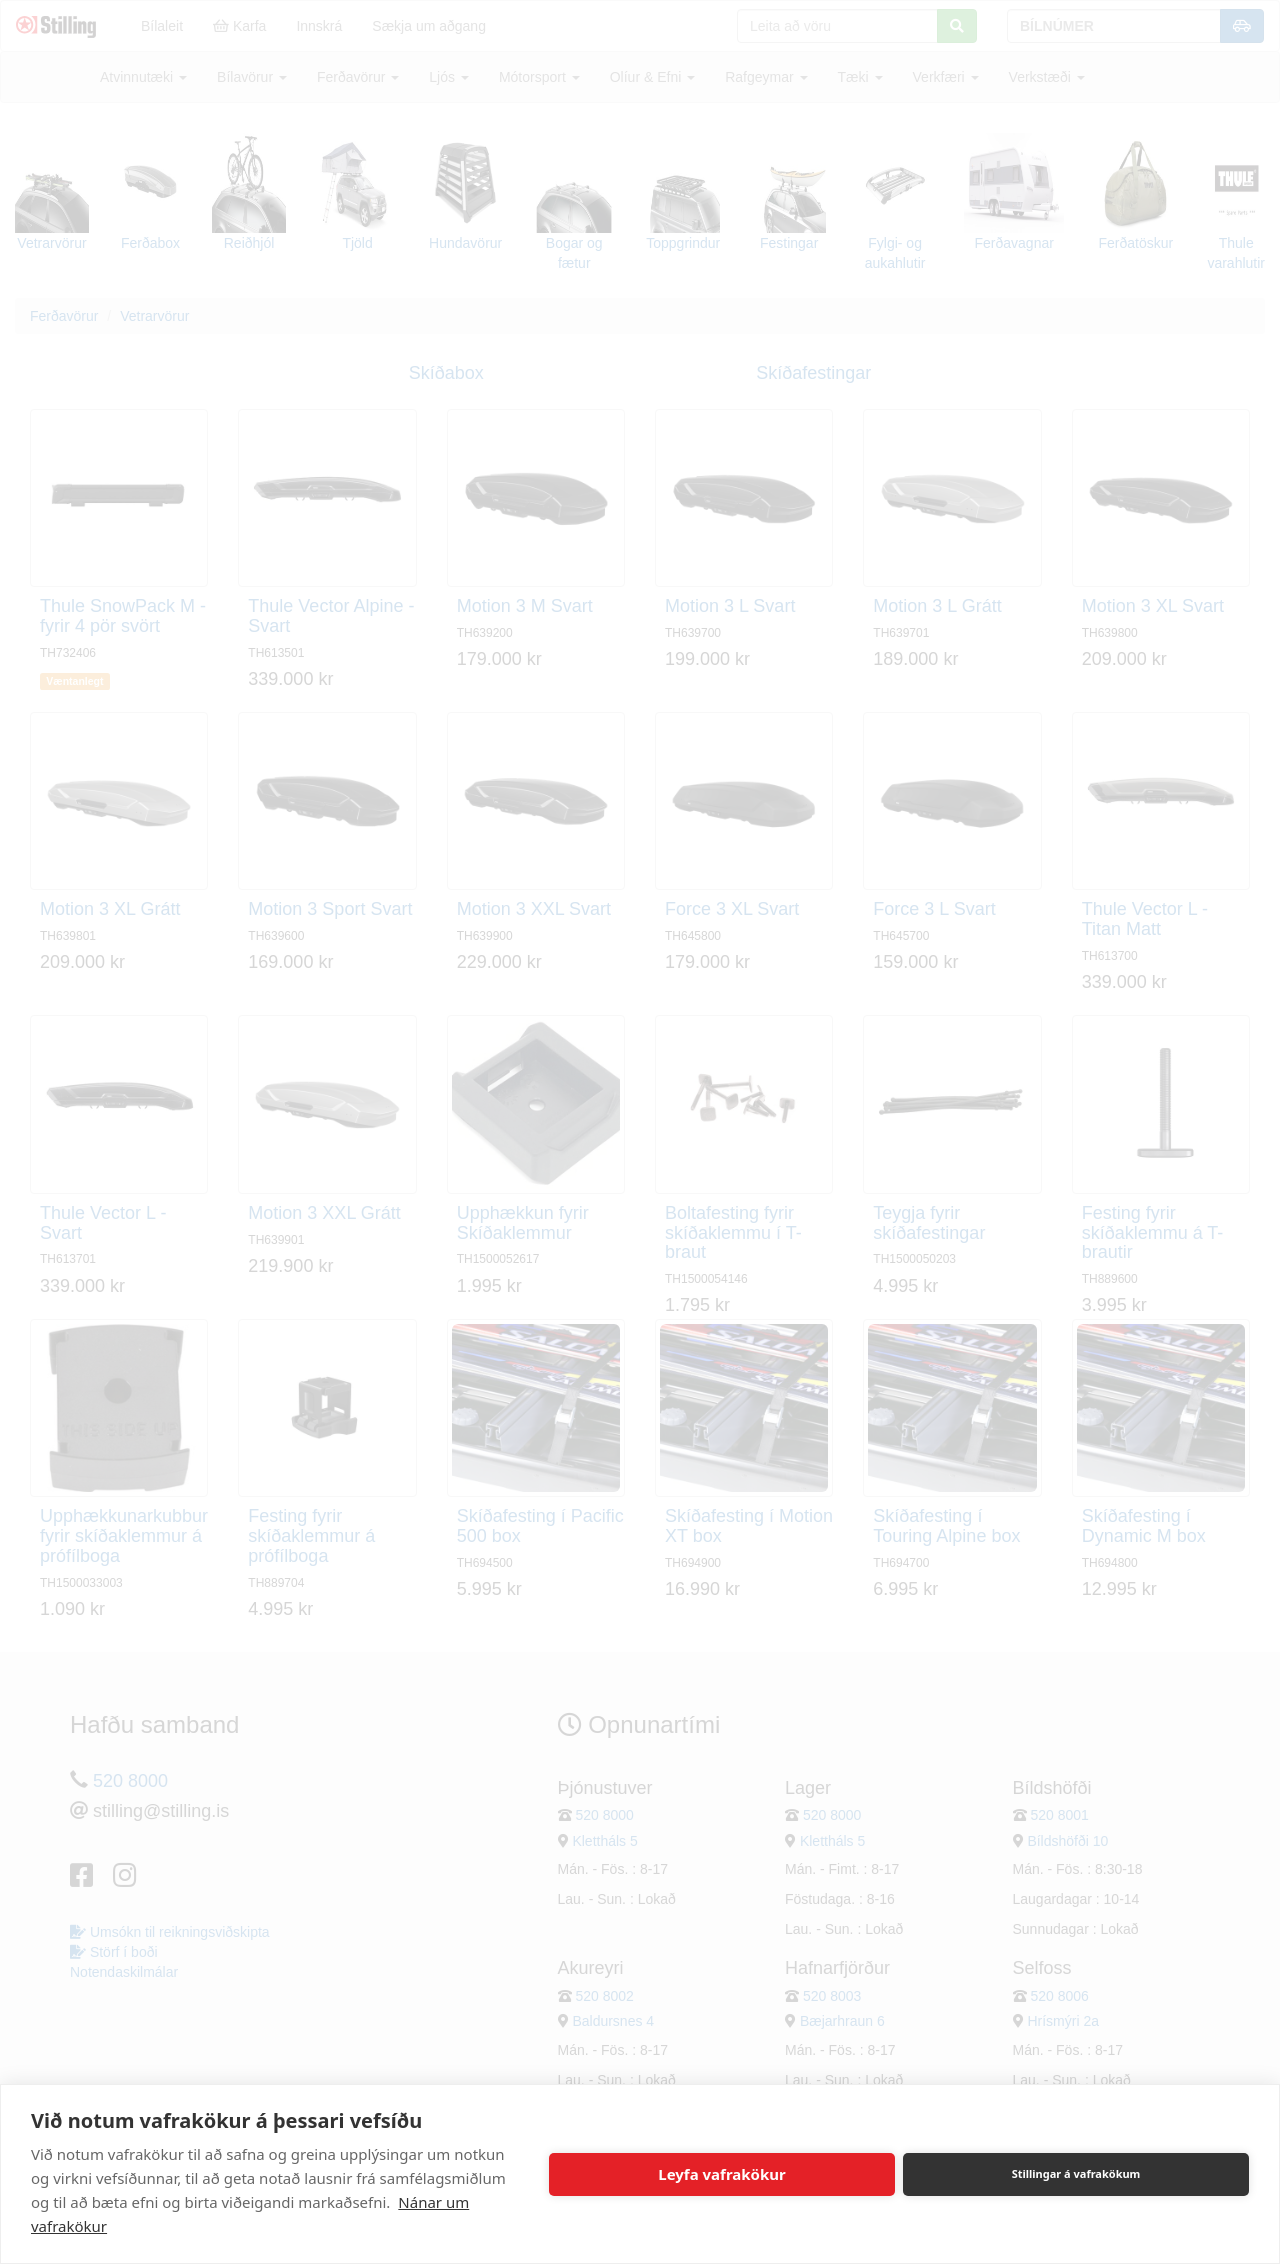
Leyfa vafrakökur (721, 2174)
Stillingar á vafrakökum (1076, 2173)
